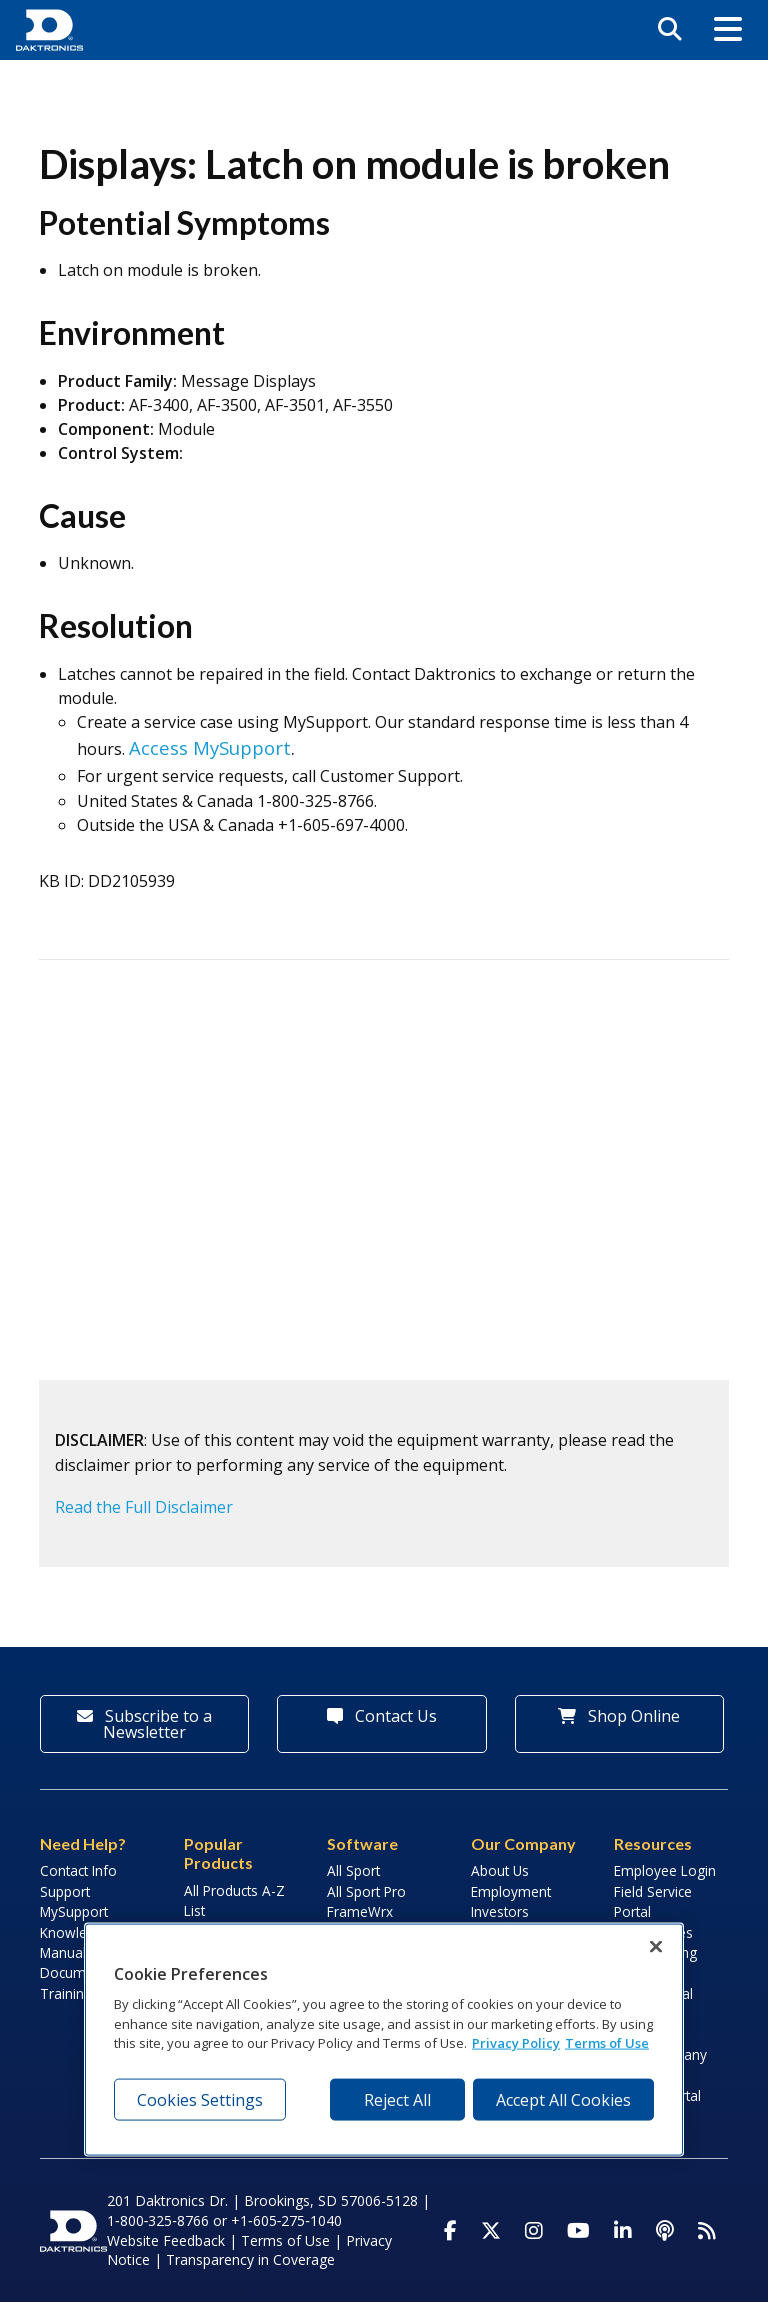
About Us (500, 1870)
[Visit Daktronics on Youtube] (578, 2231)
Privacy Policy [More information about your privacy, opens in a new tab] (516, 2043)
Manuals (66, 1952)
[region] (384, 2040)
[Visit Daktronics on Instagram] (534, 2231)
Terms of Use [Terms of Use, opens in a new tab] (607, 2043)
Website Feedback (166, 2240)
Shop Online (619, 1716)
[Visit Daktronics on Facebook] (450, 2231)
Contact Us (382, 1716)
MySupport (74, 1911)
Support (65, 1891)
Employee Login (665, 1870)
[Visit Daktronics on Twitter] (491, 2231)
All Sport (353, 1870)
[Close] (656, 1947)
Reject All (397, 2099)
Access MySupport (210, 747)
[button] (728, 30)
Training (66, 1993)
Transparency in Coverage (250, 2259)
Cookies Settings (200, 2099)
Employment (511, 1891)
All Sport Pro (366, 1891)
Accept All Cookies (563, 2099)
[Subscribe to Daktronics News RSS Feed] (707, 2231)
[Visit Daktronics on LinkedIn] (623, 2231)
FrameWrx (360, 1911)
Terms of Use (285, 2240)
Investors (500, 1911)
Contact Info (78, 1870)
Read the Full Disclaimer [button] (144, 1507)
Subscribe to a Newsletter (144, 1724)
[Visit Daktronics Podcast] (665, 2231)
